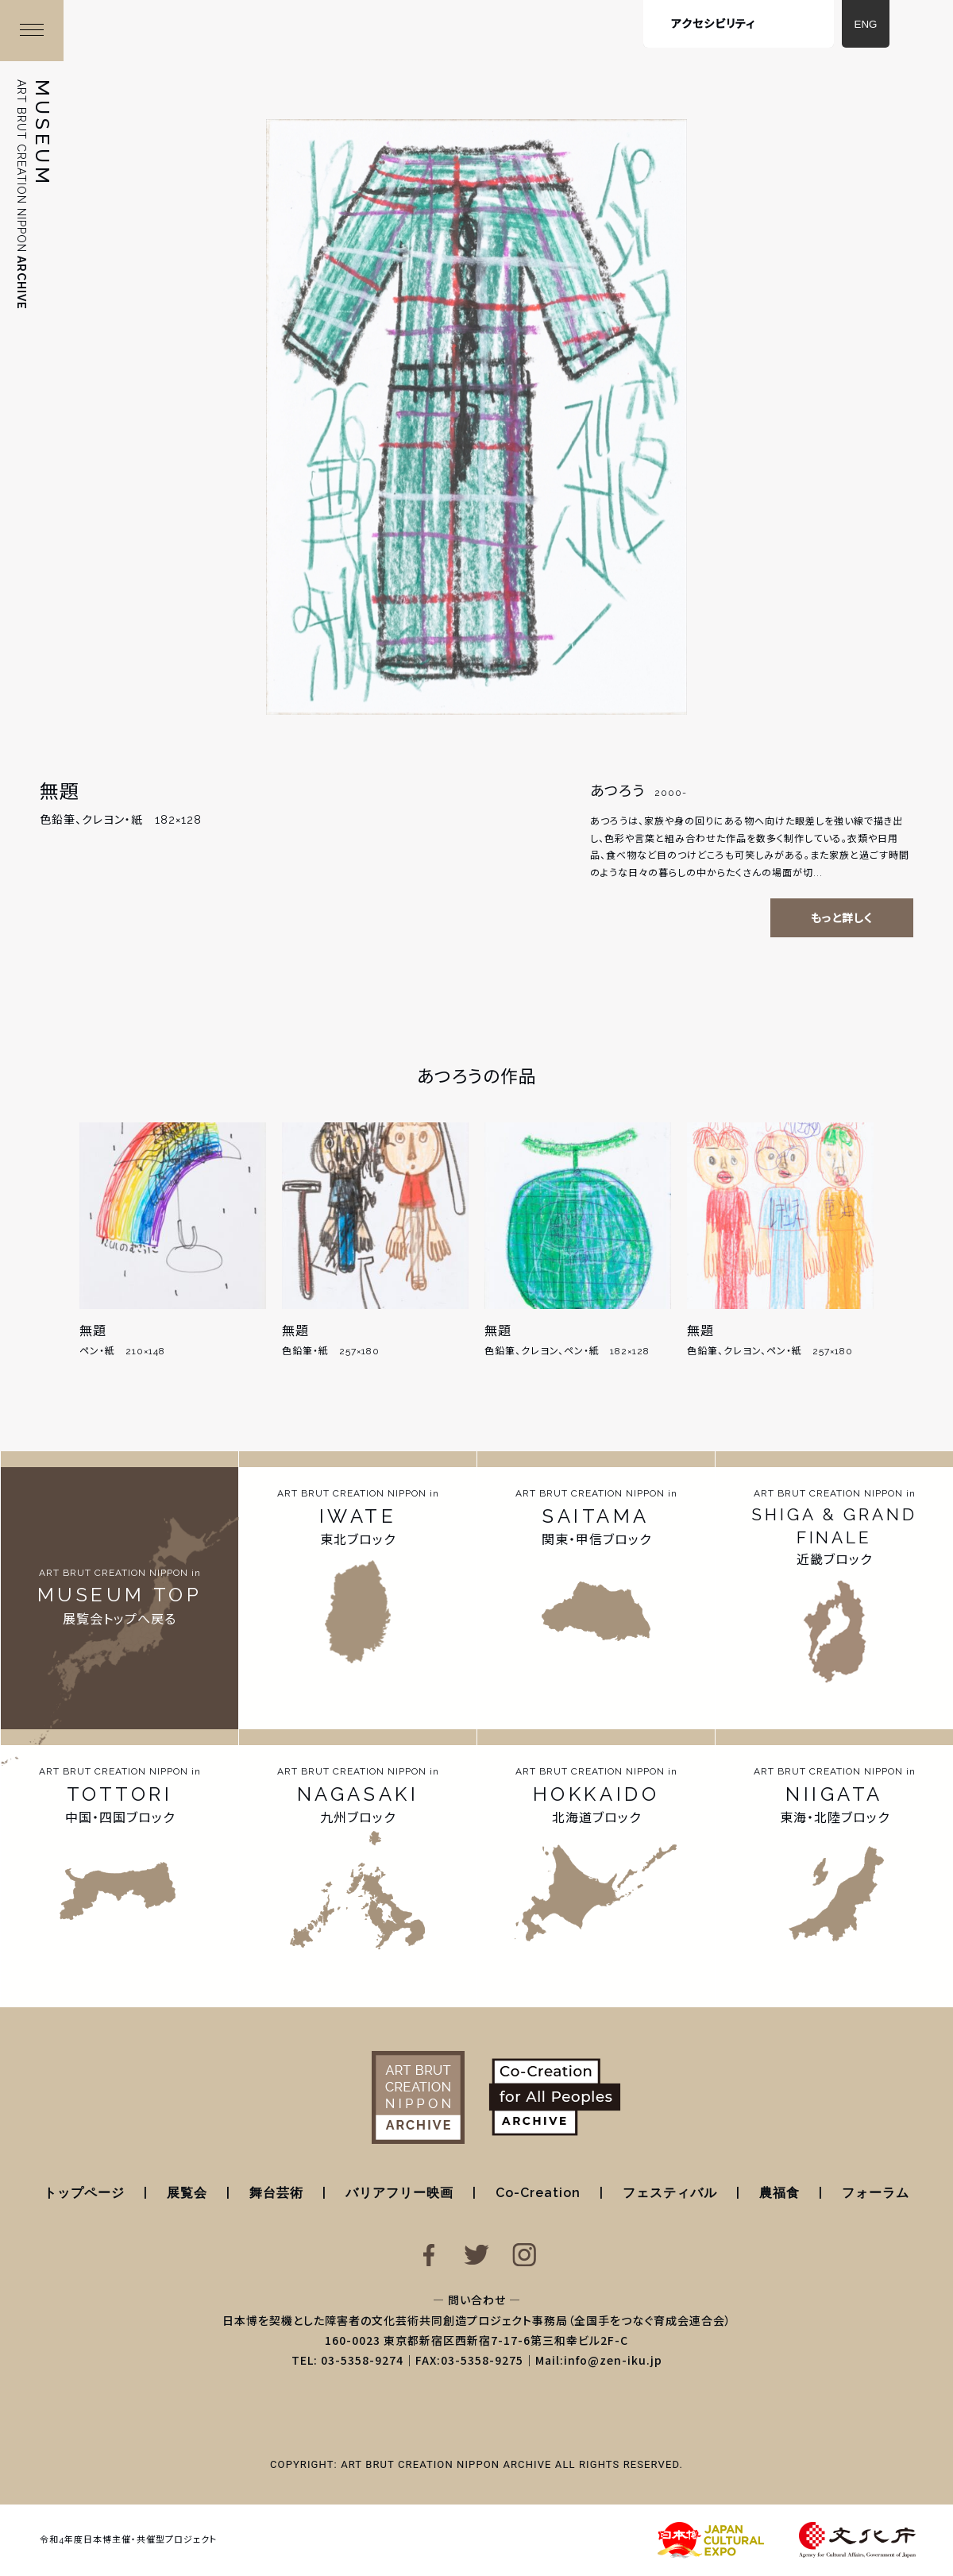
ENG (866, 24)
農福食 (779, 2192)
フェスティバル (670, 2192)
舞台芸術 (276, 2192)
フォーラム (875, 2192)
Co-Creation (538, 2192)
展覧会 (187, 2192)
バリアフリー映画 (399, 2192)
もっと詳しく (842, 918)
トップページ (84, 2192)
